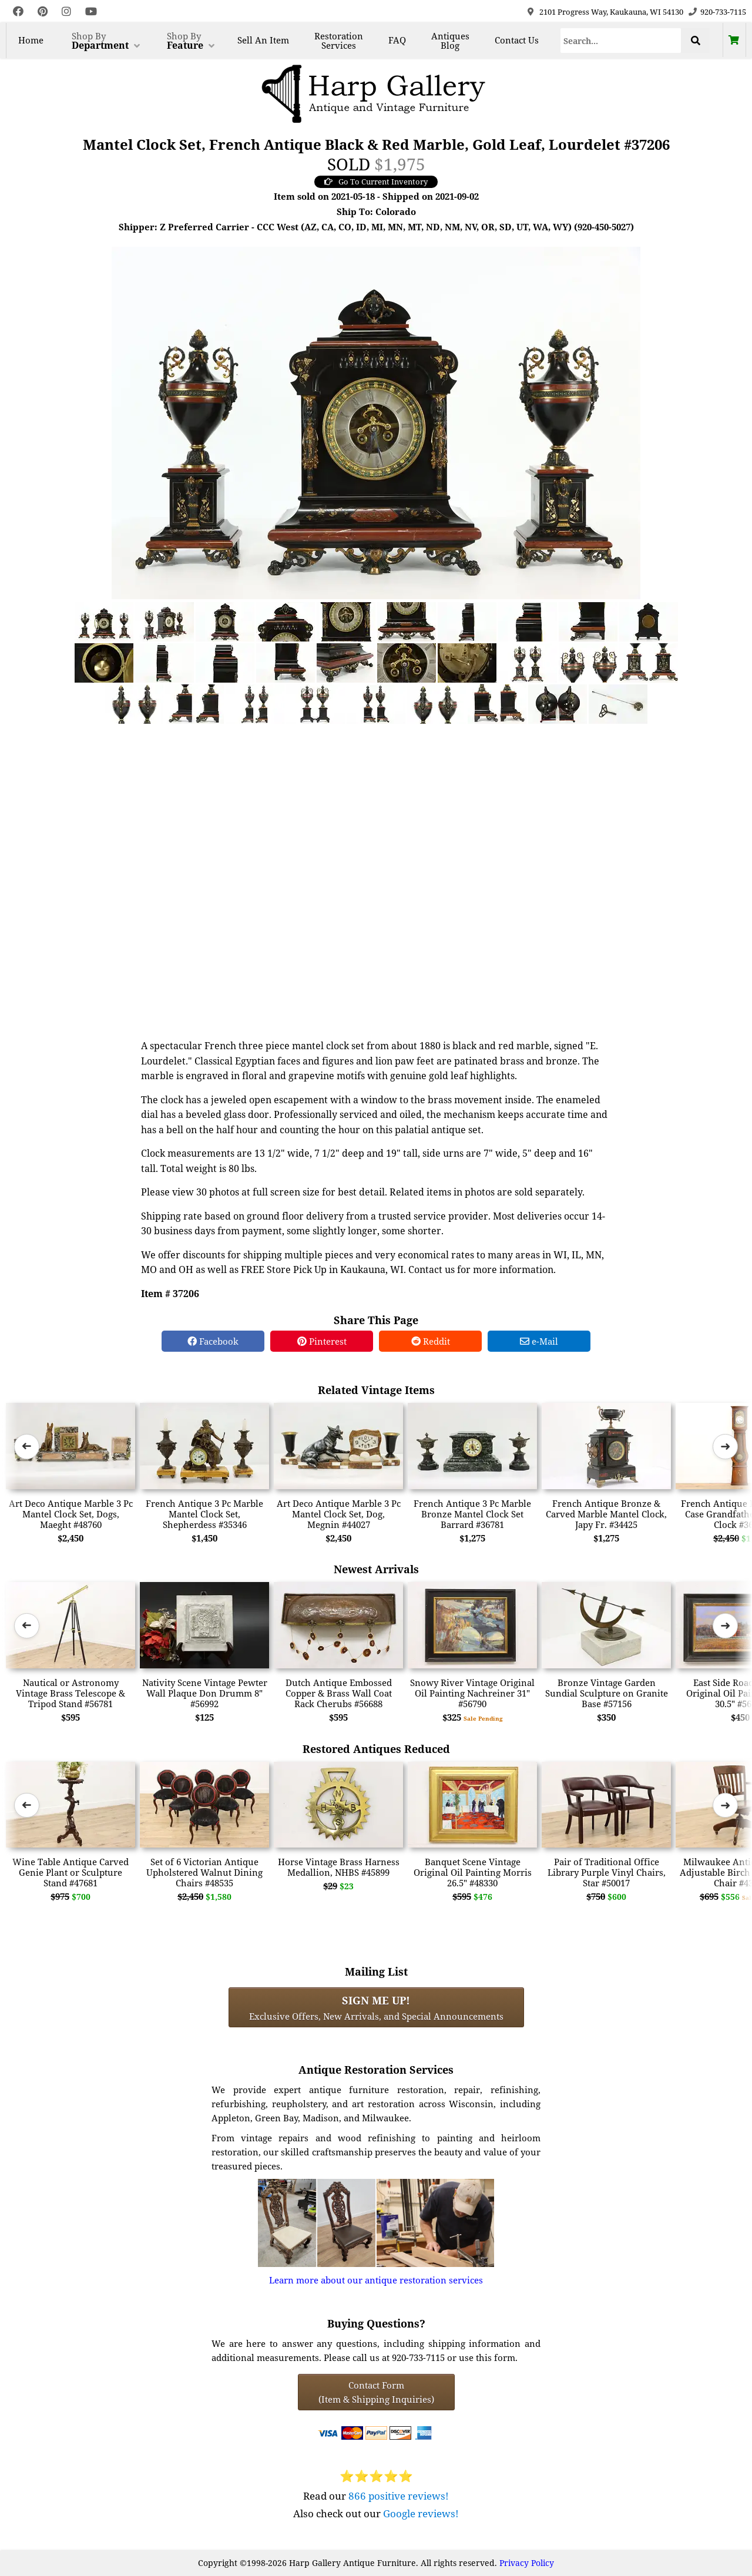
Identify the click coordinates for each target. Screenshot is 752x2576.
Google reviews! (421, 2513)
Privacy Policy (526, 2562)
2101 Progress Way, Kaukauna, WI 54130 (611, 11)
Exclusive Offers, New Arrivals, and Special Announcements (376, 2007)
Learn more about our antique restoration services (376, 2280)
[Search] (621, 40)
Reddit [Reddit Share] (430, 1341)
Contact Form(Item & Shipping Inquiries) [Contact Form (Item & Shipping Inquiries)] (376, 2392)
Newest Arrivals (376, 1568)
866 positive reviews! (398, 2496)
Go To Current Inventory (376, 181)
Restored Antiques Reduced (376, 1748)
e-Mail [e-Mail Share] (539, 1341)
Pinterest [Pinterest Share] (322, 1341)
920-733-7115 (723, 11)
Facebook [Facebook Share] (213, 1341)
